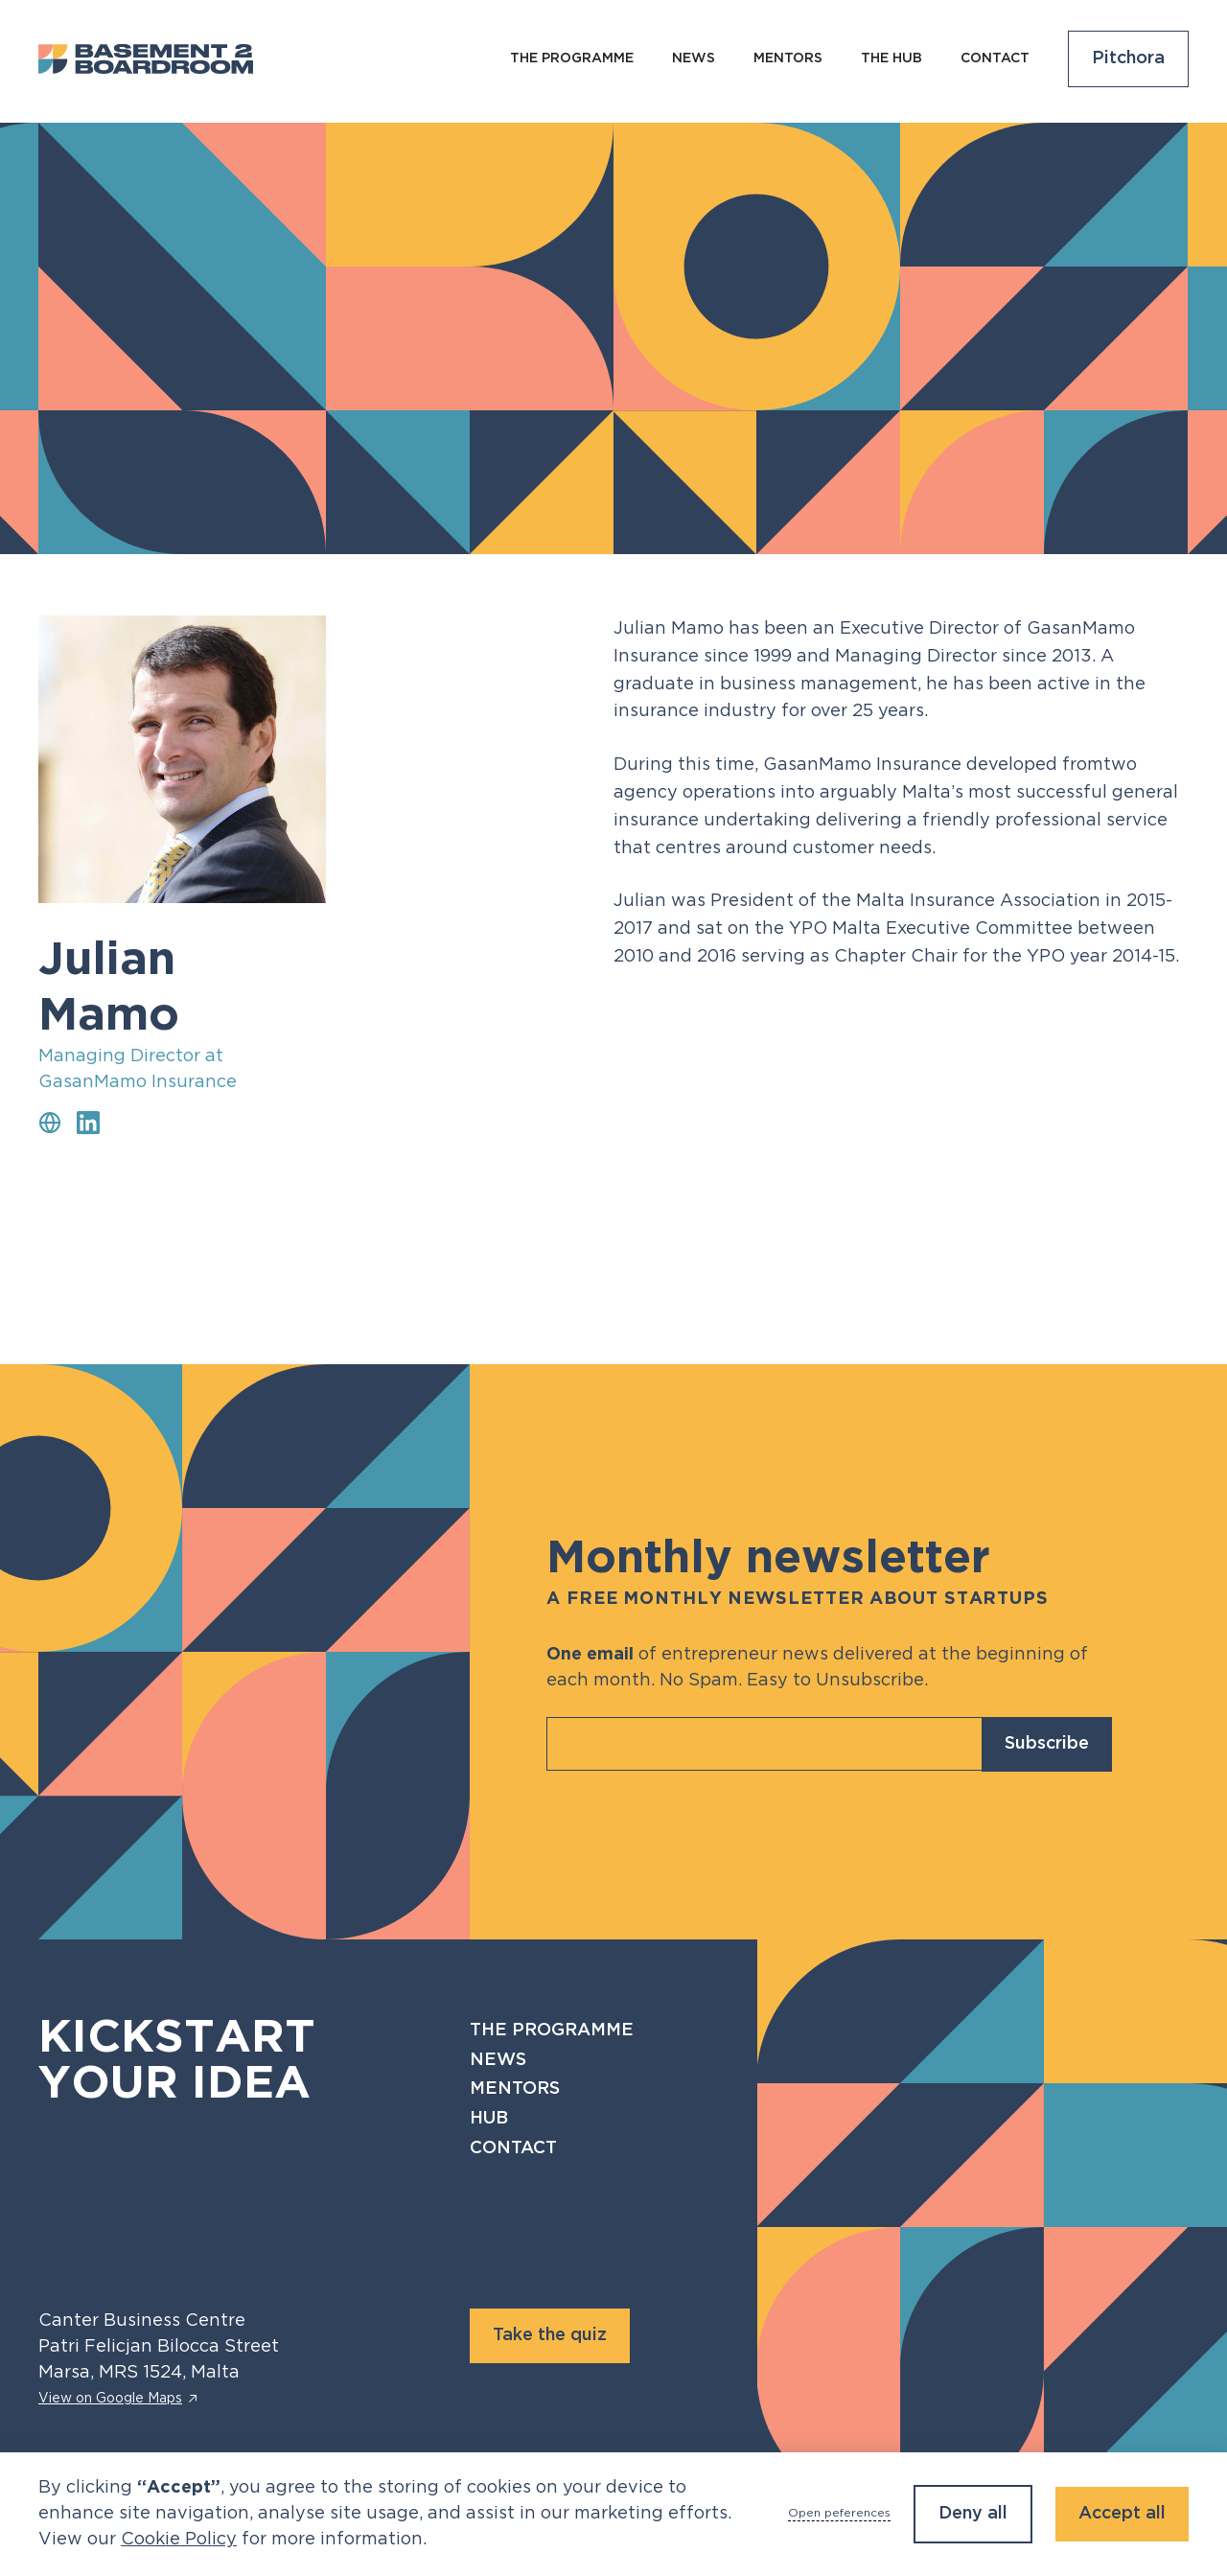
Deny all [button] (972, 2513)
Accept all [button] (1122, 2513)
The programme (572, 58)
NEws (693, 58)
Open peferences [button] (839, 2513)
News (498, 2060)
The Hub (891, 58)
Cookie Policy (179, 2539)
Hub (489, 2118)
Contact (995, 58)
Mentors (787, 58)
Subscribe (1047, 1744)
